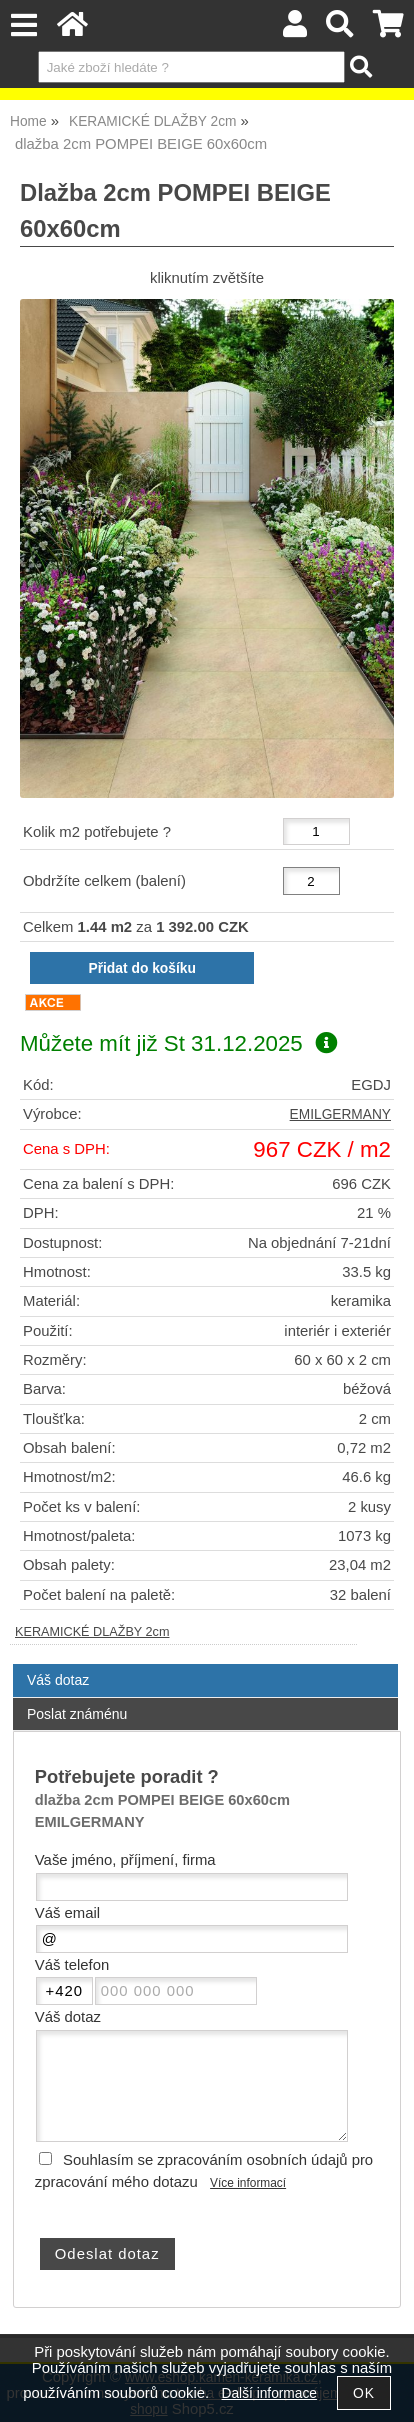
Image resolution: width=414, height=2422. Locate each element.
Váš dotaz (58, 1680)
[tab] (205, 1664)
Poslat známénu (77, 1714)
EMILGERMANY (340, 1114)
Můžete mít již (178, 1043)
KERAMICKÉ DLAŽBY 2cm (92, 1632)
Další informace (269, 2393)
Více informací (248, 2183)
